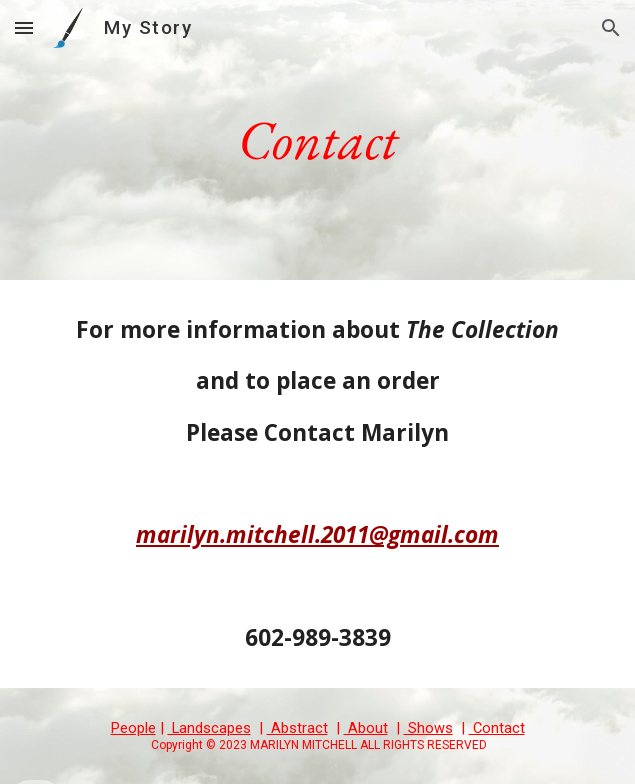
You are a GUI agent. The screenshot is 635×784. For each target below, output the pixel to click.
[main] (317, 139)
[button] (24, 27)
